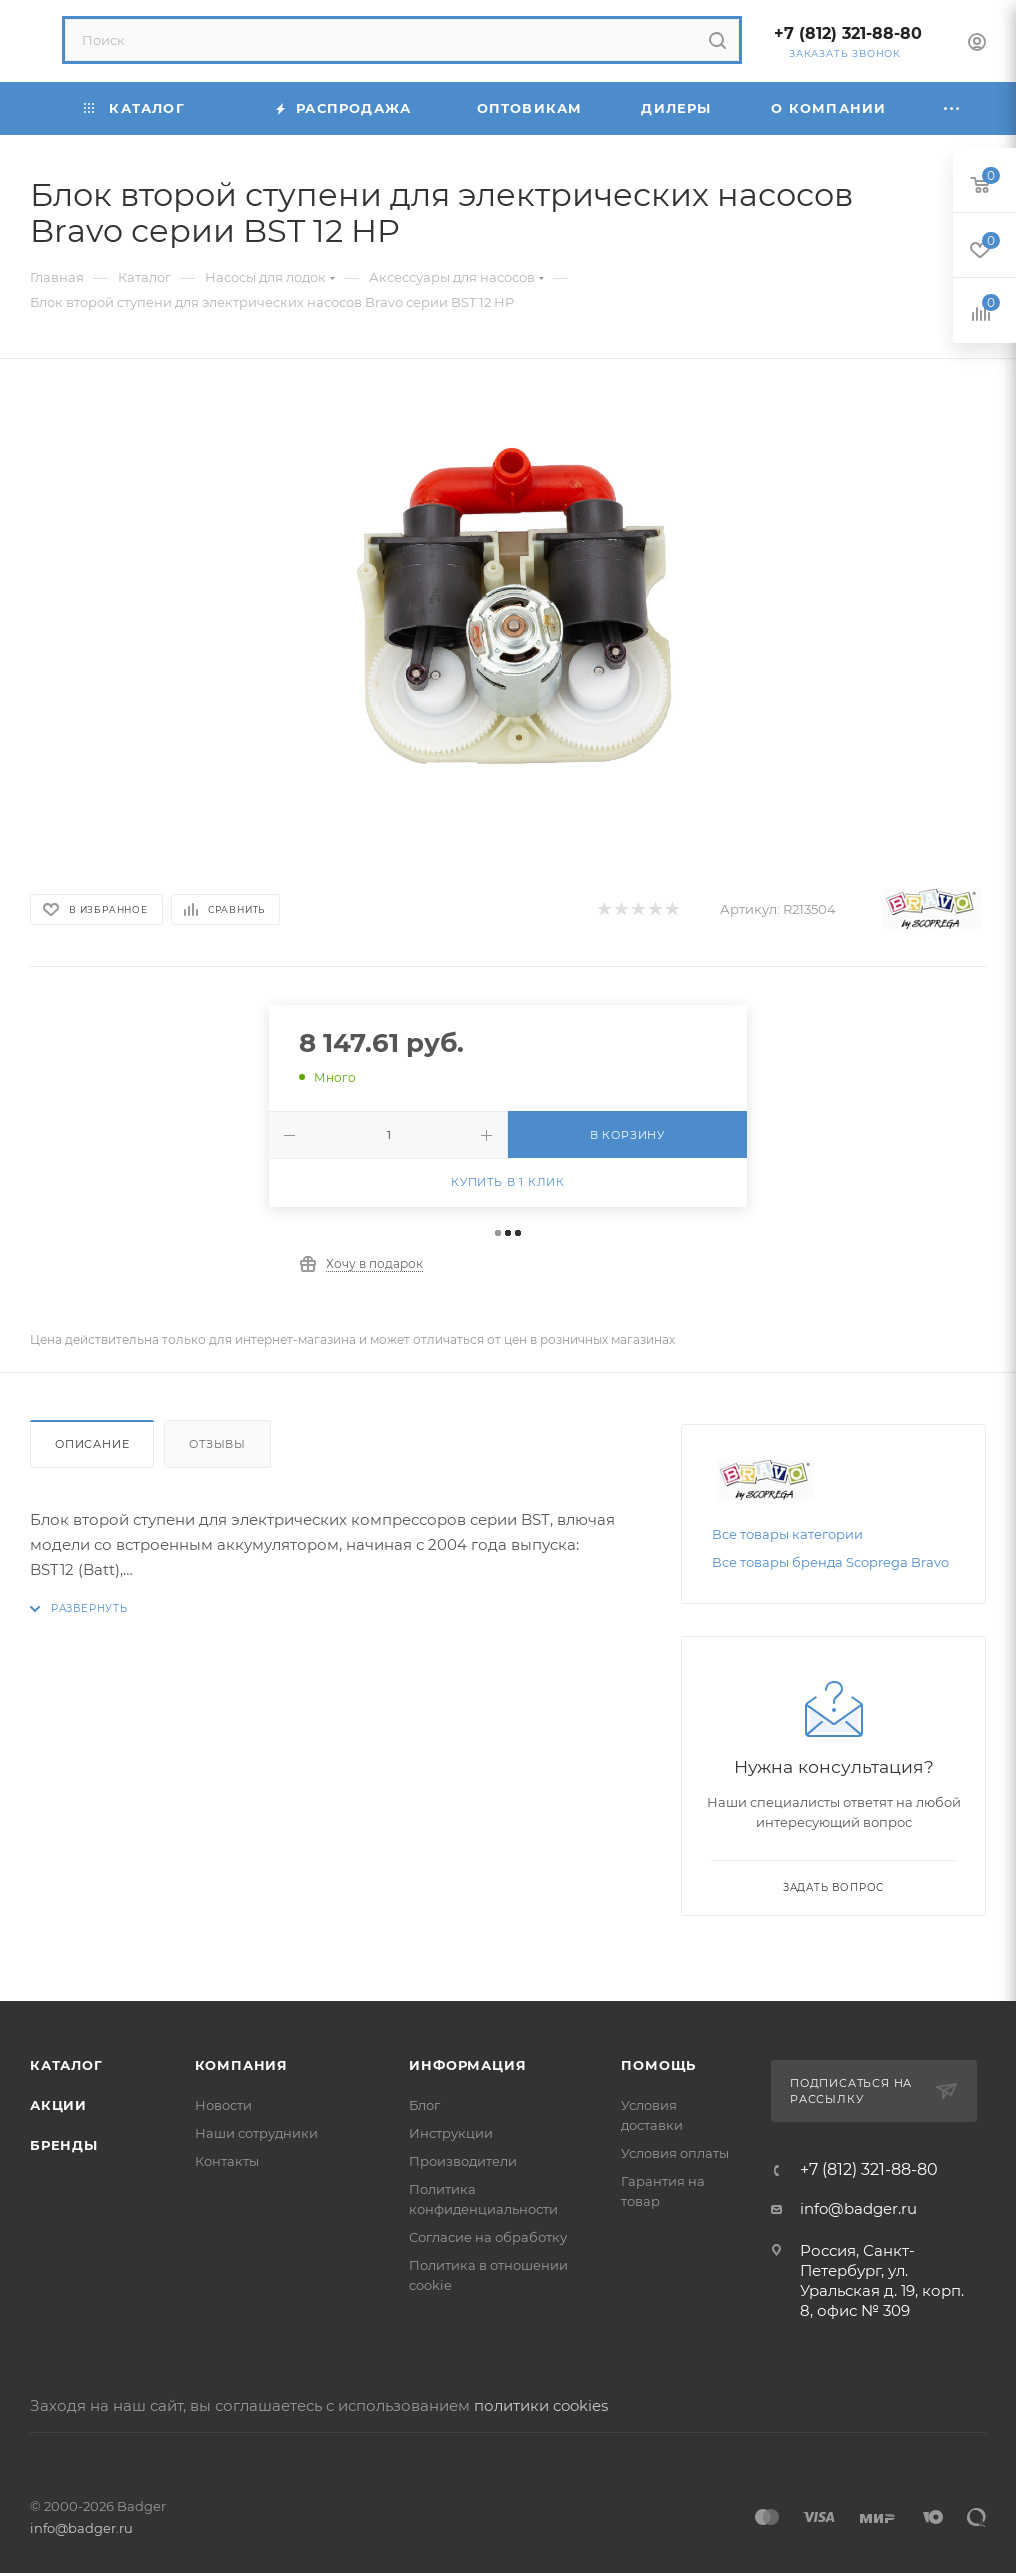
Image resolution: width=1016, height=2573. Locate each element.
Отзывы (217, 1444)
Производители (463, 2161)
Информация (467, 2065)
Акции (58, 2105)
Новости (223, 2105)
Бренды (64, 2145)
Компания (241, 2065)
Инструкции (451, 2133)
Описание (92, 1444)
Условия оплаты (675, 2153)
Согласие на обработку (488, 2237)
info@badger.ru (858, 2208)
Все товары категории (787, 1534)
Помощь (658, 2065)
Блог (424, 2105)
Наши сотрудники (256, 2133)
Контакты (227, 2161)
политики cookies (541, 2405)
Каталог (66, 2065)
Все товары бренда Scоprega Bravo (830, 1562)
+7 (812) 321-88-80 (848, 33)
